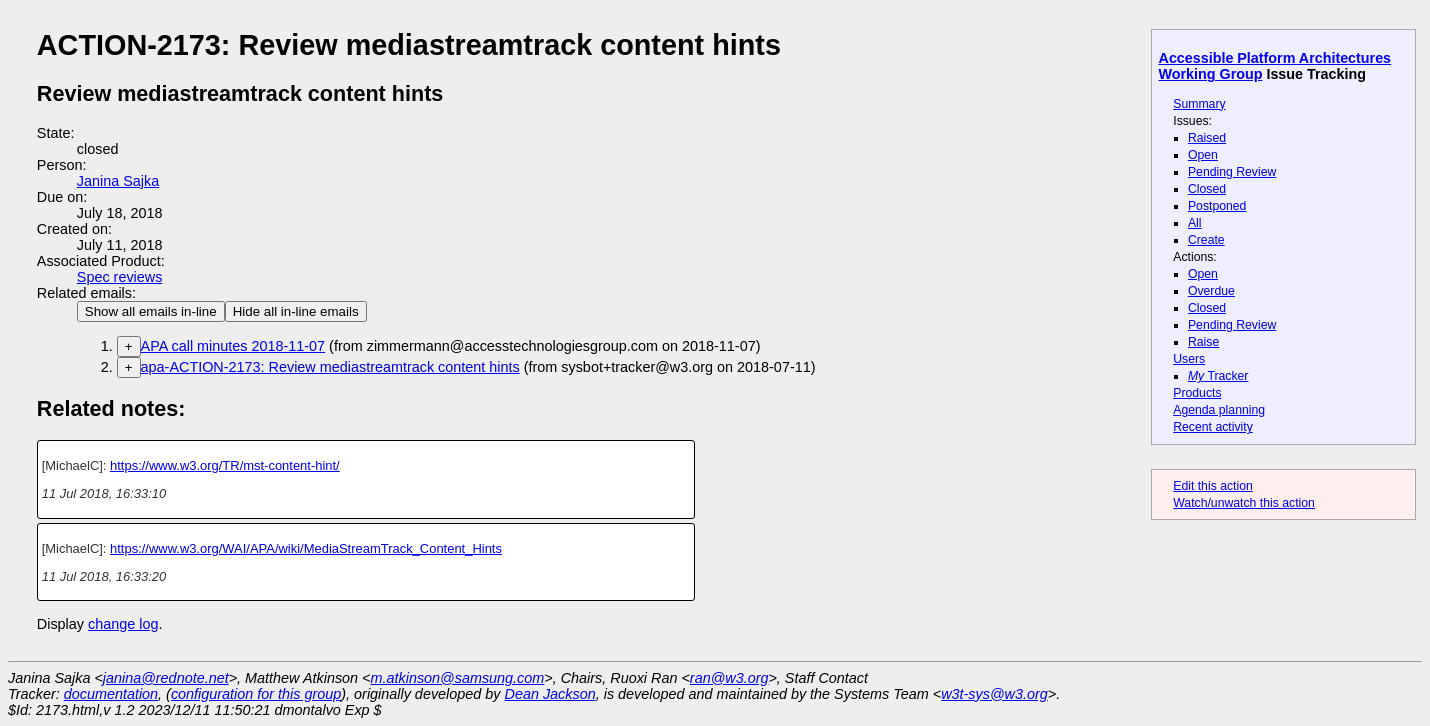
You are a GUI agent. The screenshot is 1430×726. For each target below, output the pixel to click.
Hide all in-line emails (296, 311)
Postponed (1217, 206)
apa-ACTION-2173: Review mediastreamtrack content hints (330, 367)
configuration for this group (256, 694)
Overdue (1211, 291)
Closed (1207, 189)
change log (123, 624)
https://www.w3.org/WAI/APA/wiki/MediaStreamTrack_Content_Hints (306, 548)
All (1195, 223)
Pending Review (1232, 172)
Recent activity (1213, 427)
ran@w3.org (729, 678)
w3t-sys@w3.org (994, 694)
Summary (1199, 104)
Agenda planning (1219, 410)
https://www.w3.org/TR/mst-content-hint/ (225, 465)
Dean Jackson (550, 694)
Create (1206, 240)
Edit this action (1213, 486)
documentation (111, 694)
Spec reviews (120, 277)
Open (1203, 155)
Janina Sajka (118, 181)
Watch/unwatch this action (1244, 503)
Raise (1203, 342)
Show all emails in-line (151, 311)
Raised (1207, 138)
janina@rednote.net (166, 678)
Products (1197, 393)
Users (1189, 359)
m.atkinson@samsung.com (458, 678)
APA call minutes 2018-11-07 (233, 346)
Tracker (1218, 376)
